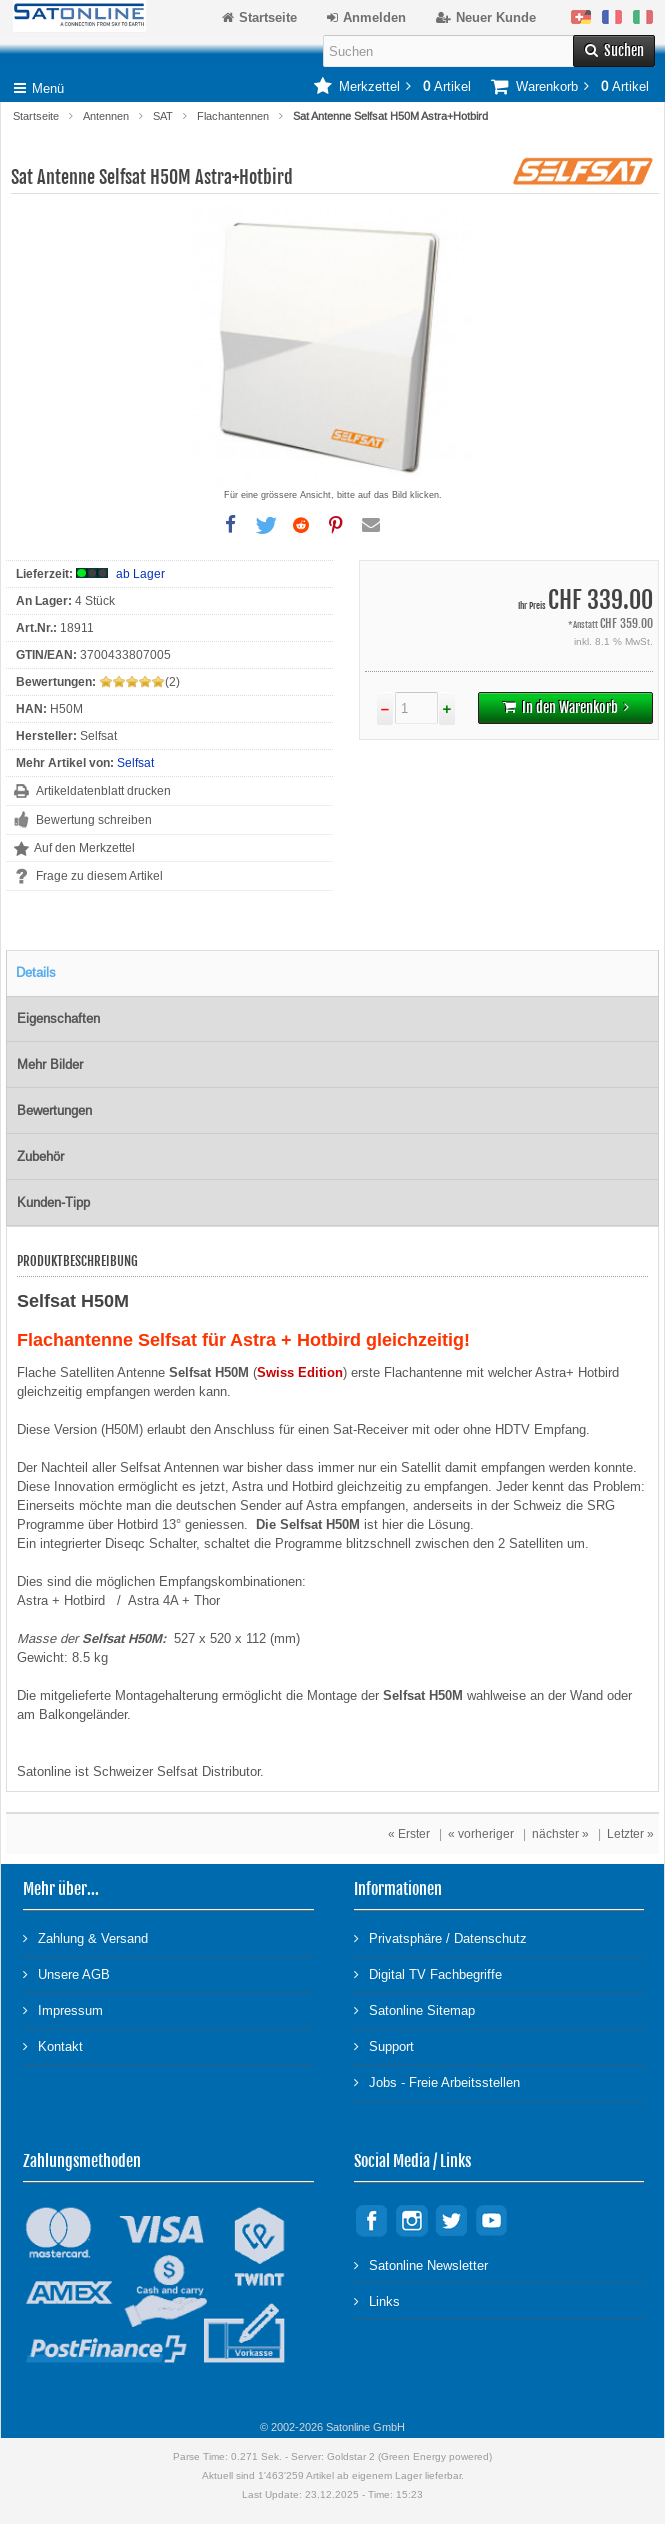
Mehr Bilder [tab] (50, 1064)
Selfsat (135, 763)
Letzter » (630, 1834)
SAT (163, 116)
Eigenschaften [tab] (58, 1018)
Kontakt (53, 2045)
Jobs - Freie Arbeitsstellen (437, 2081)
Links (377, 2300)
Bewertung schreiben (94, 820)
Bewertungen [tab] (54, 1110)
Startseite (36, 116)
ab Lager (140, 574)
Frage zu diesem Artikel (99, 876)
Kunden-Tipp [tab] (53, 1202)
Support (384, 2045)
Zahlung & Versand (85, 1937)
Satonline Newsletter (421, 2264)
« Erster (409, 1834)
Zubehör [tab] (40, 1156)
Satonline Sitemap (414, 2009)
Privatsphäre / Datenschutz (440, 1937)
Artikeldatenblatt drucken (103, 791)
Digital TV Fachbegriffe (428, 1973)
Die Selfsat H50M (308, 1524)
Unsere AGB (66, 1973)
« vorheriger (481, 1834)
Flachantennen (233, 116)
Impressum (63, 2009)
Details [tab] (36, 972)
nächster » (560, 1834)
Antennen (106, 116)
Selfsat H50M (122, 1638)
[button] (231, 525)
